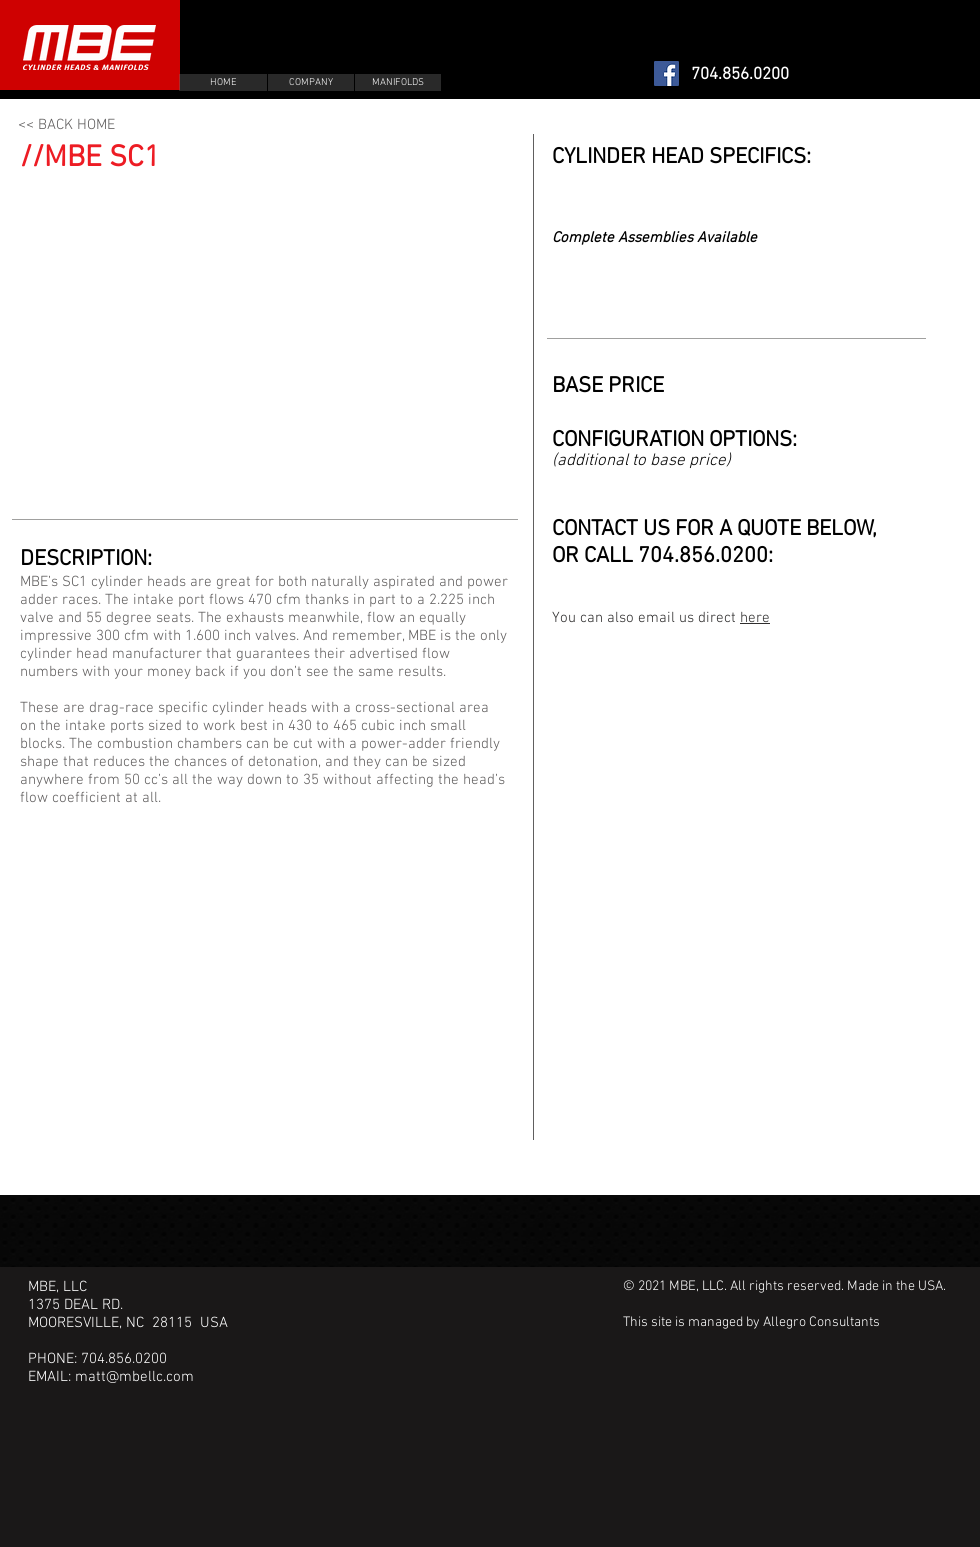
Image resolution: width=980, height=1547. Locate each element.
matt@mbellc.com (134, 1377)
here (755, 618)
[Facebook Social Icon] (666, 73)
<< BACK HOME (66, 125)
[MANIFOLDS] (398, 82)
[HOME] (223, 82)
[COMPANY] (311, 82)
